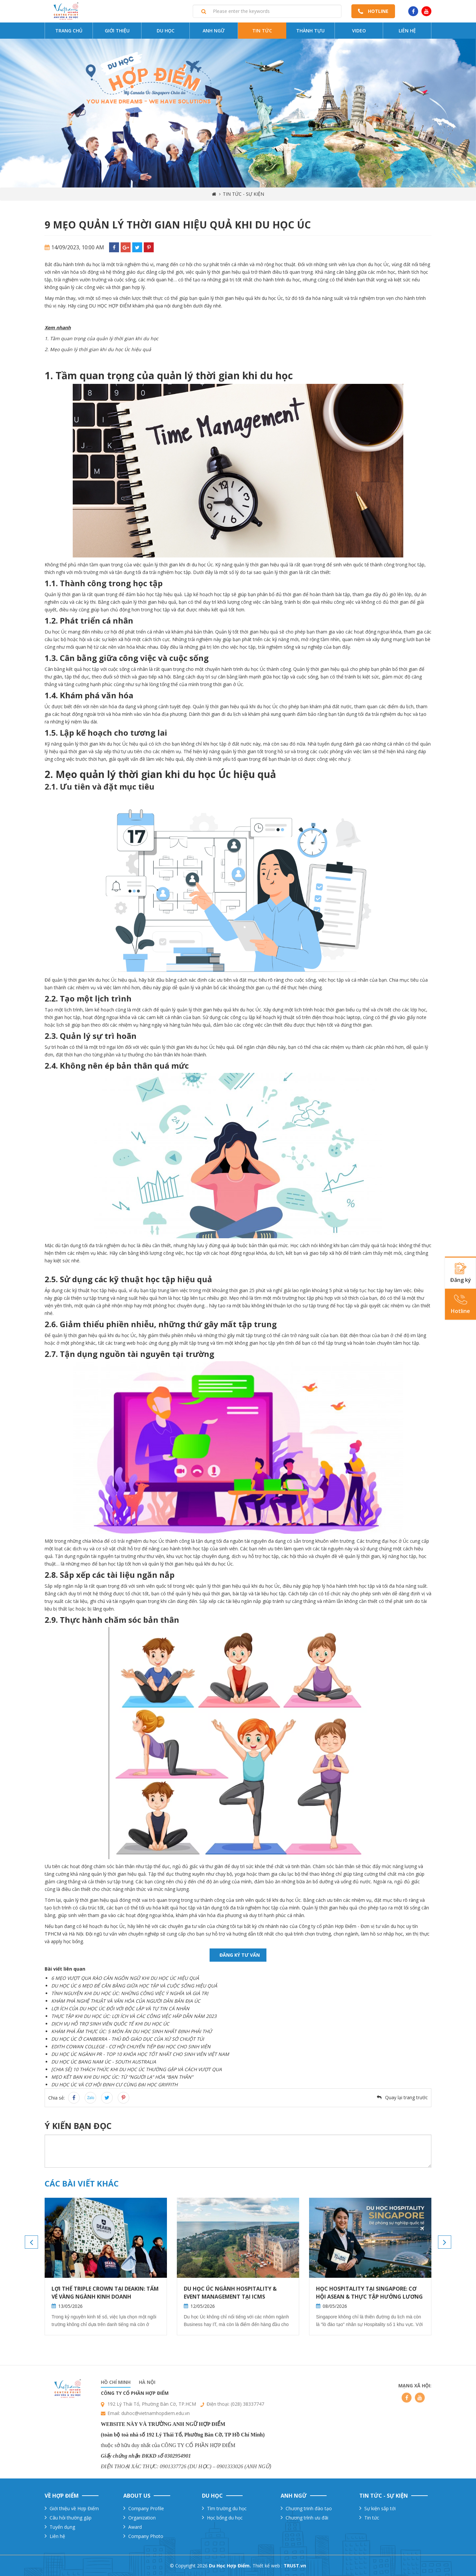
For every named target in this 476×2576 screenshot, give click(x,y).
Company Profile (146, 2508)
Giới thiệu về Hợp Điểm (74, 2508)
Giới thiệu (117, 30)
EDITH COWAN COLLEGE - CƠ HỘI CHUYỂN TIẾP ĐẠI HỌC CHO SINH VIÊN (131, 2046)
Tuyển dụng (62, 2527)
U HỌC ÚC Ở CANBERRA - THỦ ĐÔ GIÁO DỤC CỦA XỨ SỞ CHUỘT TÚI (129, 2039)
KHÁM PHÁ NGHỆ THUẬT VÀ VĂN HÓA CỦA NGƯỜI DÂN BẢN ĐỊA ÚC (125, 2001)
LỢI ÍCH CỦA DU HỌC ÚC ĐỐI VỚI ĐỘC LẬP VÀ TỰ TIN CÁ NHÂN (120, 2008)
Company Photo (145, 2536)
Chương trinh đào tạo (309, 2508)
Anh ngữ (214, 30)
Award (135, 2527)
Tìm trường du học (227, 2508)
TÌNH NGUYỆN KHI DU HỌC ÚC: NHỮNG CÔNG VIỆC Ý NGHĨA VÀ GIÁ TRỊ (130, 1993)
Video (359, 30)
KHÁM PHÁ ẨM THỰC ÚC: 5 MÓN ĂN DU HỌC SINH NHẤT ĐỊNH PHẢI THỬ (131, 2031)
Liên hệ (407, 30)
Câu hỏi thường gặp (71, 2518)
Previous (31, 2242)
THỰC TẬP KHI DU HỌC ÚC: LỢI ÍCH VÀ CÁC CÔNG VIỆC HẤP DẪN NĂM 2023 (134, 2016)
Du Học (166, 30)
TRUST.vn (295, 2565)
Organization (142, 2518)
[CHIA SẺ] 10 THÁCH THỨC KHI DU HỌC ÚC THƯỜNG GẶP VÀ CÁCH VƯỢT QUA (136, 2069)
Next (444, 2242)
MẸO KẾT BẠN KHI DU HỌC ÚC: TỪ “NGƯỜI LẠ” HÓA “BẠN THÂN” (122, 2077)
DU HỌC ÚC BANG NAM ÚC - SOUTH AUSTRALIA (103, 2062)
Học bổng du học (225, 2518)
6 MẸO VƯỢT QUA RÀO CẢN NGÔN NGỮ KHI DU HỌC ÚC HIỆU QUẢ (125, 1978)
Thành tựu (310, 30)
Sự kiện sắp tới (380, 2508)
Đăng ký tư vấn (239, 1955)
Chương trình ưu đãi (307, 2518)
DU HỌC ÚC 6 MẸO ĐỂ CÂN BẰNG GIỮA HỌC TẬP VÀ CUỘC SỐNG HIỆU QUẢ (134, 1986)
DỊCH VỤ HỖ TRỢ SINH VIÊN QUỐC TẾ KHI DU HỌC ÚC (110, 2024)
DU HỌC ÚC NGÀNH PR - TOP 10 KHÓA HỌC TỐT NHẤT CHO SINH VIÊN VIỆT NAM (140, 2054)
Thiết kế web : (267, 2565)
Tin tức (262, 30)
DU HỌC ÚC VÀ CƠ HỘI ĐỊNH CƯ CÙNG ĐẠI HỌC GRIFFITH (114, 2084)
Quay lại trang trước (406, 2097)
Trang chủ (68, 30)
